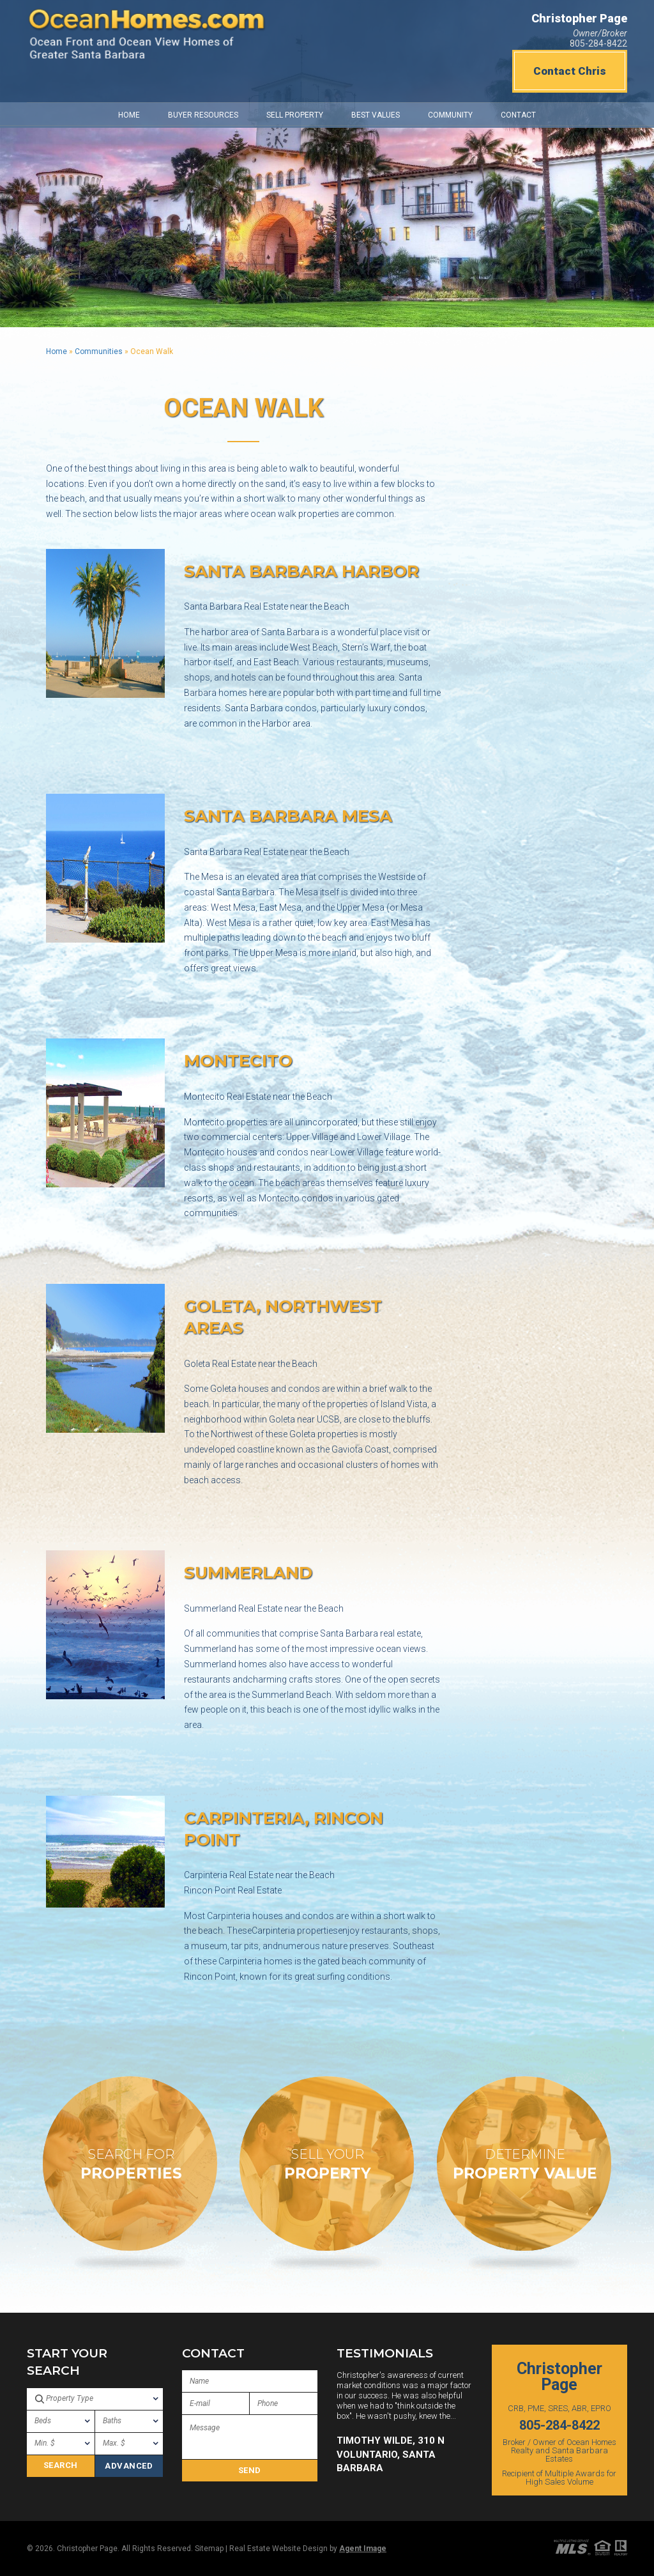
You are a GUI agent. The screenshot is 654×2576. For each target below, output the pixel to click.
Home (129, 115)
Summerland (248, 1572)
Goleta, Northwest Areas (283, 1317)
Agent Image (362, 2548)
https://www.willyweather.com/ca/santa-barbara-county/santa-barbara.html (462, 37)
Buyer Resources (203, 115)
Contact (518, 115)
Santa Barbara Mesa (288, 816)
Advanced (129, 2466)
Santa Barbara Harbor (301, 571)
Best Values (375, 115)
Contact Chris (569, 71)
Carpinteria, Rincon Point (283, 1829)
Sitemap (209, 2548)
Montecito (238, 1061)
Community (450, 115)
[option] (405, 2422)
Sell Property (294, 115)
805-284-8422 (598, 43)
